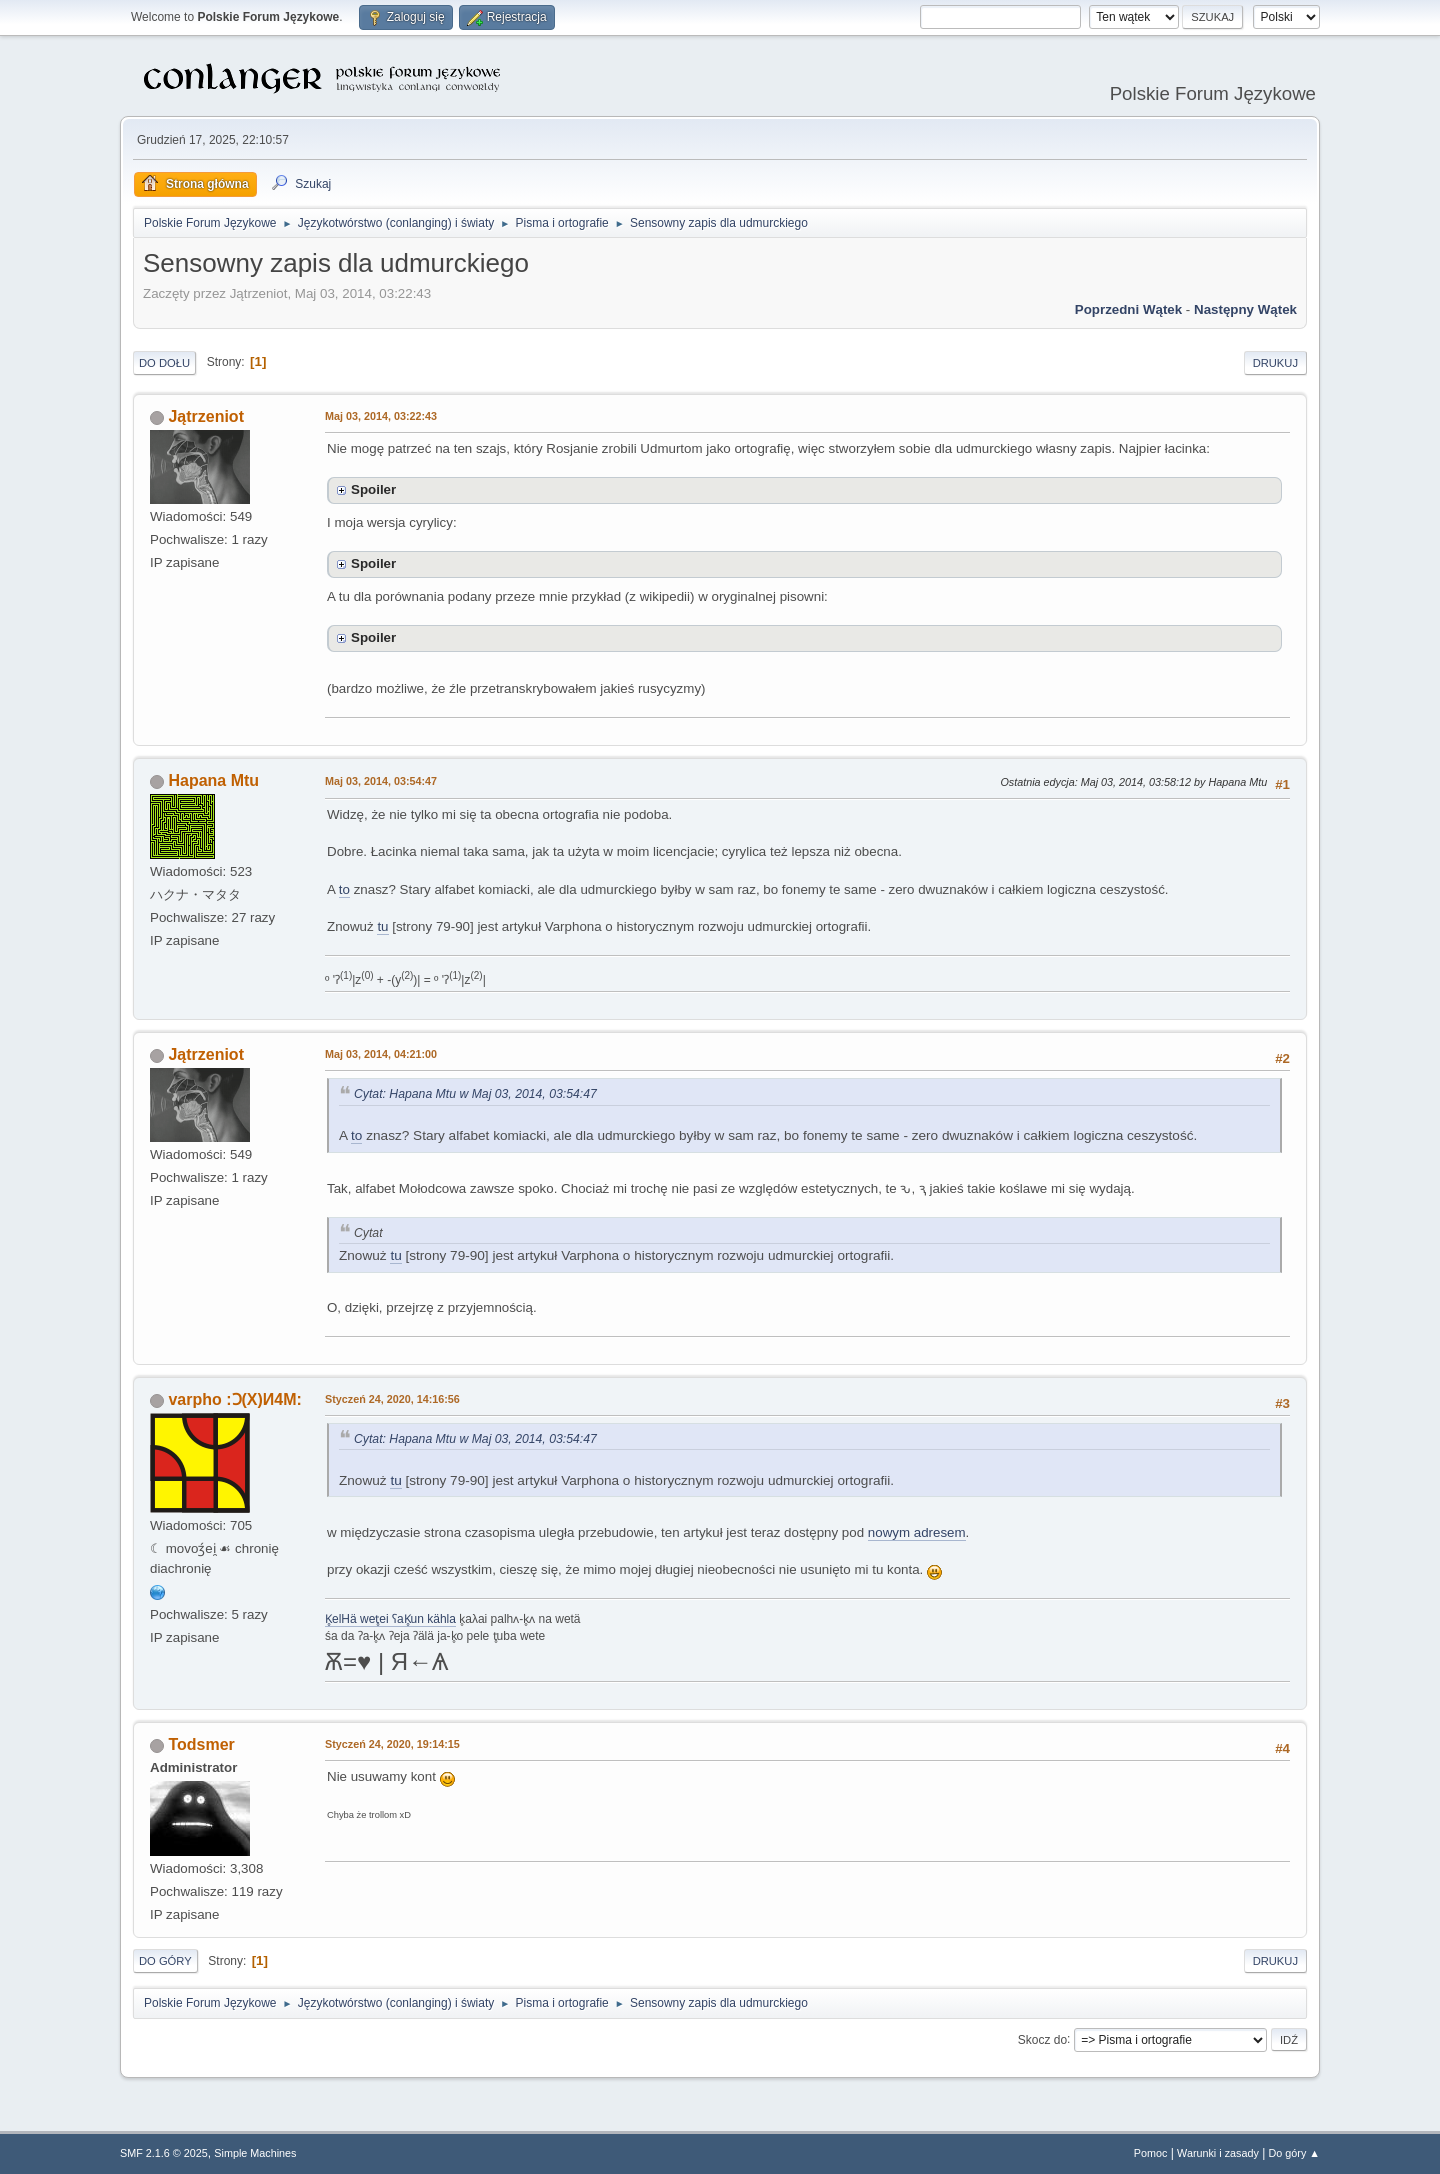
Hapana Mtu (213, 780)
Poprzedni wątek (1128, 309)
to (344, 889)
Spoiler (373, 489)
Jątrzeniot (206, 416)
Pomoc (1151, 2153)
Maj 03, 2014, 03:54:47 (381, 781)
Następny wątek (1245, 309)
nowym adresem (917, 1532)
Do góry (165, 1961)
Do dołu (164, 363)
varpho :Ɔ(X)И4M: (234, 1399)
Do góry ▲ (1294, 2153)
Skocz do (1042, 2039)
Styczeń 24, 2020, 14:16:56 (392, 1399)
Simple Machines (255, 2153)
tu (382, 926)
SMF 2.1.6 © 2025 (164, 2153)
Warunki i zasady (1218, 2153)
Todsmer (201, 1744)
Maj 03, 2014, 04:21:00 (381, 1054)
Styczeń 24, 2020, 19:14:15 (392, 1744)
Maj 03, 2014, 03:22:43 (381, 416)
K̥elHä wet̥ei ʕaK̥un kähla (390, 1619)
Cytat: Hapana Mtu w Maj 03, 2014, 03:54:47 (475, 1094)
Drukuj (1275, 363)
